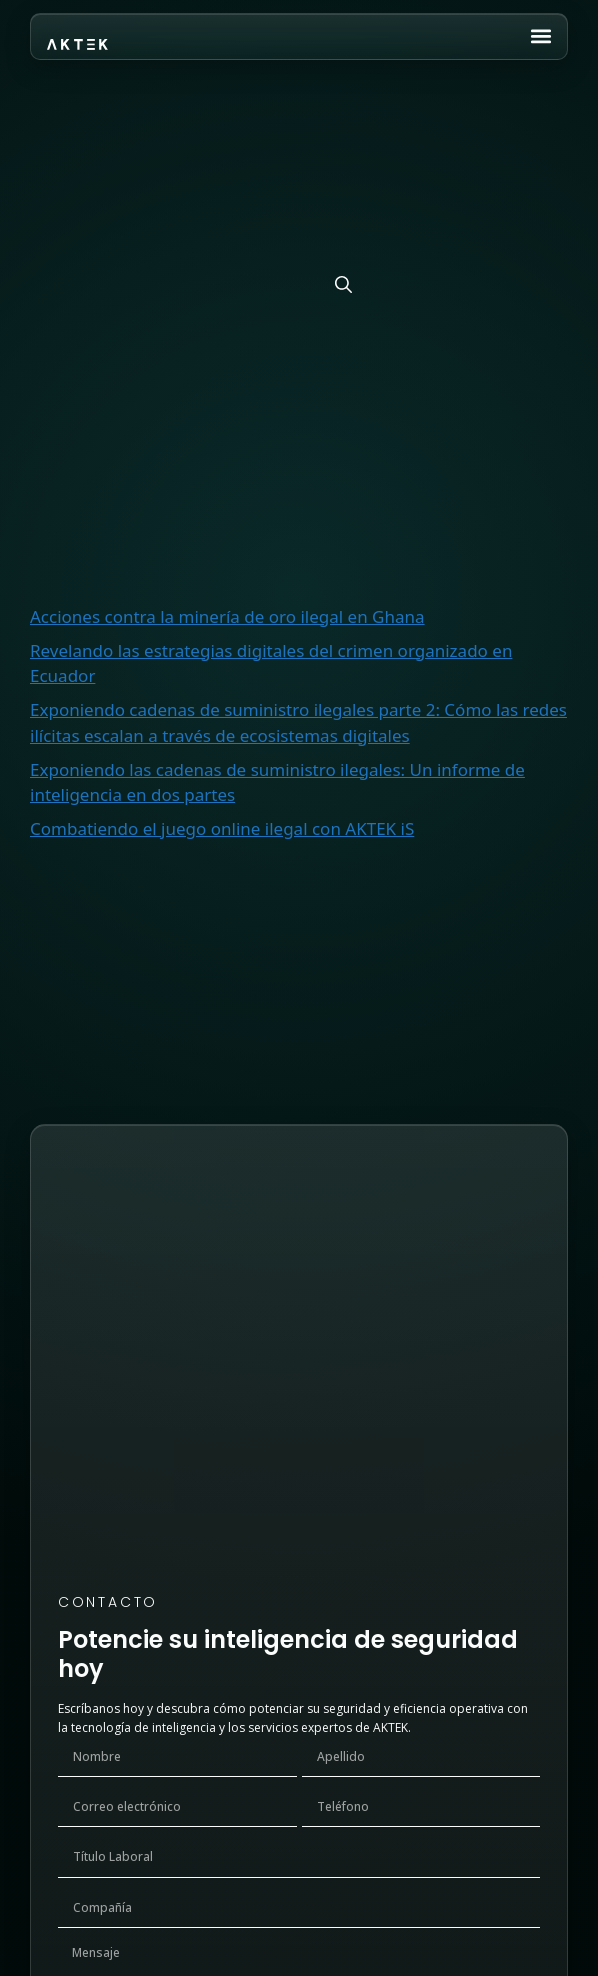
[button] (540, 35)
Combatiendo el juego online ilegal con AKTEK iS (222, 828)
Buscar (57, 401)
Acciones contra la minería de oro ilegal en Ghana (227, 616)
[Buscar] (343, 285)
